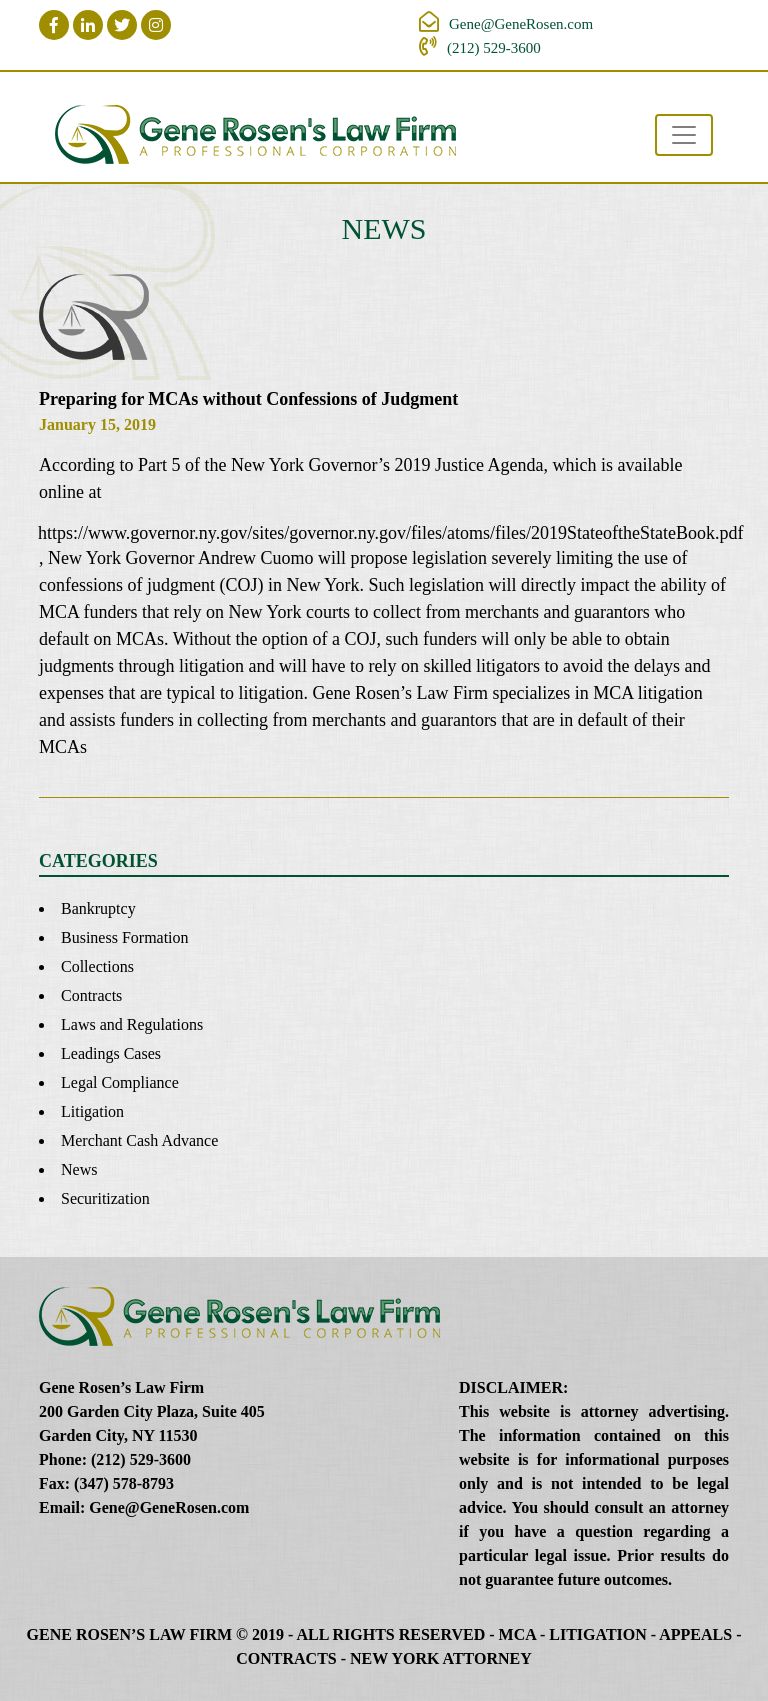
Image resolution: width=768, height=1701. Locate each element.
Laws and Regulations (132, 1024)
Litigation (92, 1111)
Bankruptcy (98, 908)
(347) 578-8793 (124, 1483)
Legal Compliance (120, 1082)
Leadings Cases (111, 1053)
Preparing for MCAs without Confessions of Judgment (248, 399)
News (79, 1169)
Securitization (105, 1198)
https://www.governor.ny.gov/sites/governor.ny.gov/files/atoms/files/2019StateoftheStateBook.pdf (383, 533)
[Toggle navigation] (684, 135)
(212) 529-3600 (494, 48)
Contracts (91, 995)
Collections (97, 966)
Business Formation (125, 937)
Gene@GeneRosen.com (521, 24)
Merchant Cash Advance (139, 1140)
